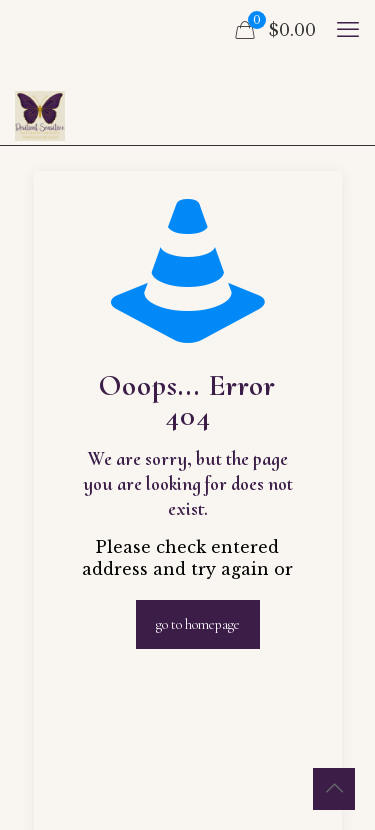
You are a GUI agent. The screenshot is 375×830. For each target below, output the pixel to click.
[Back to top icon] (334, 789)
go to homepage (198, 624)
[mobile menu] (348, 30)
